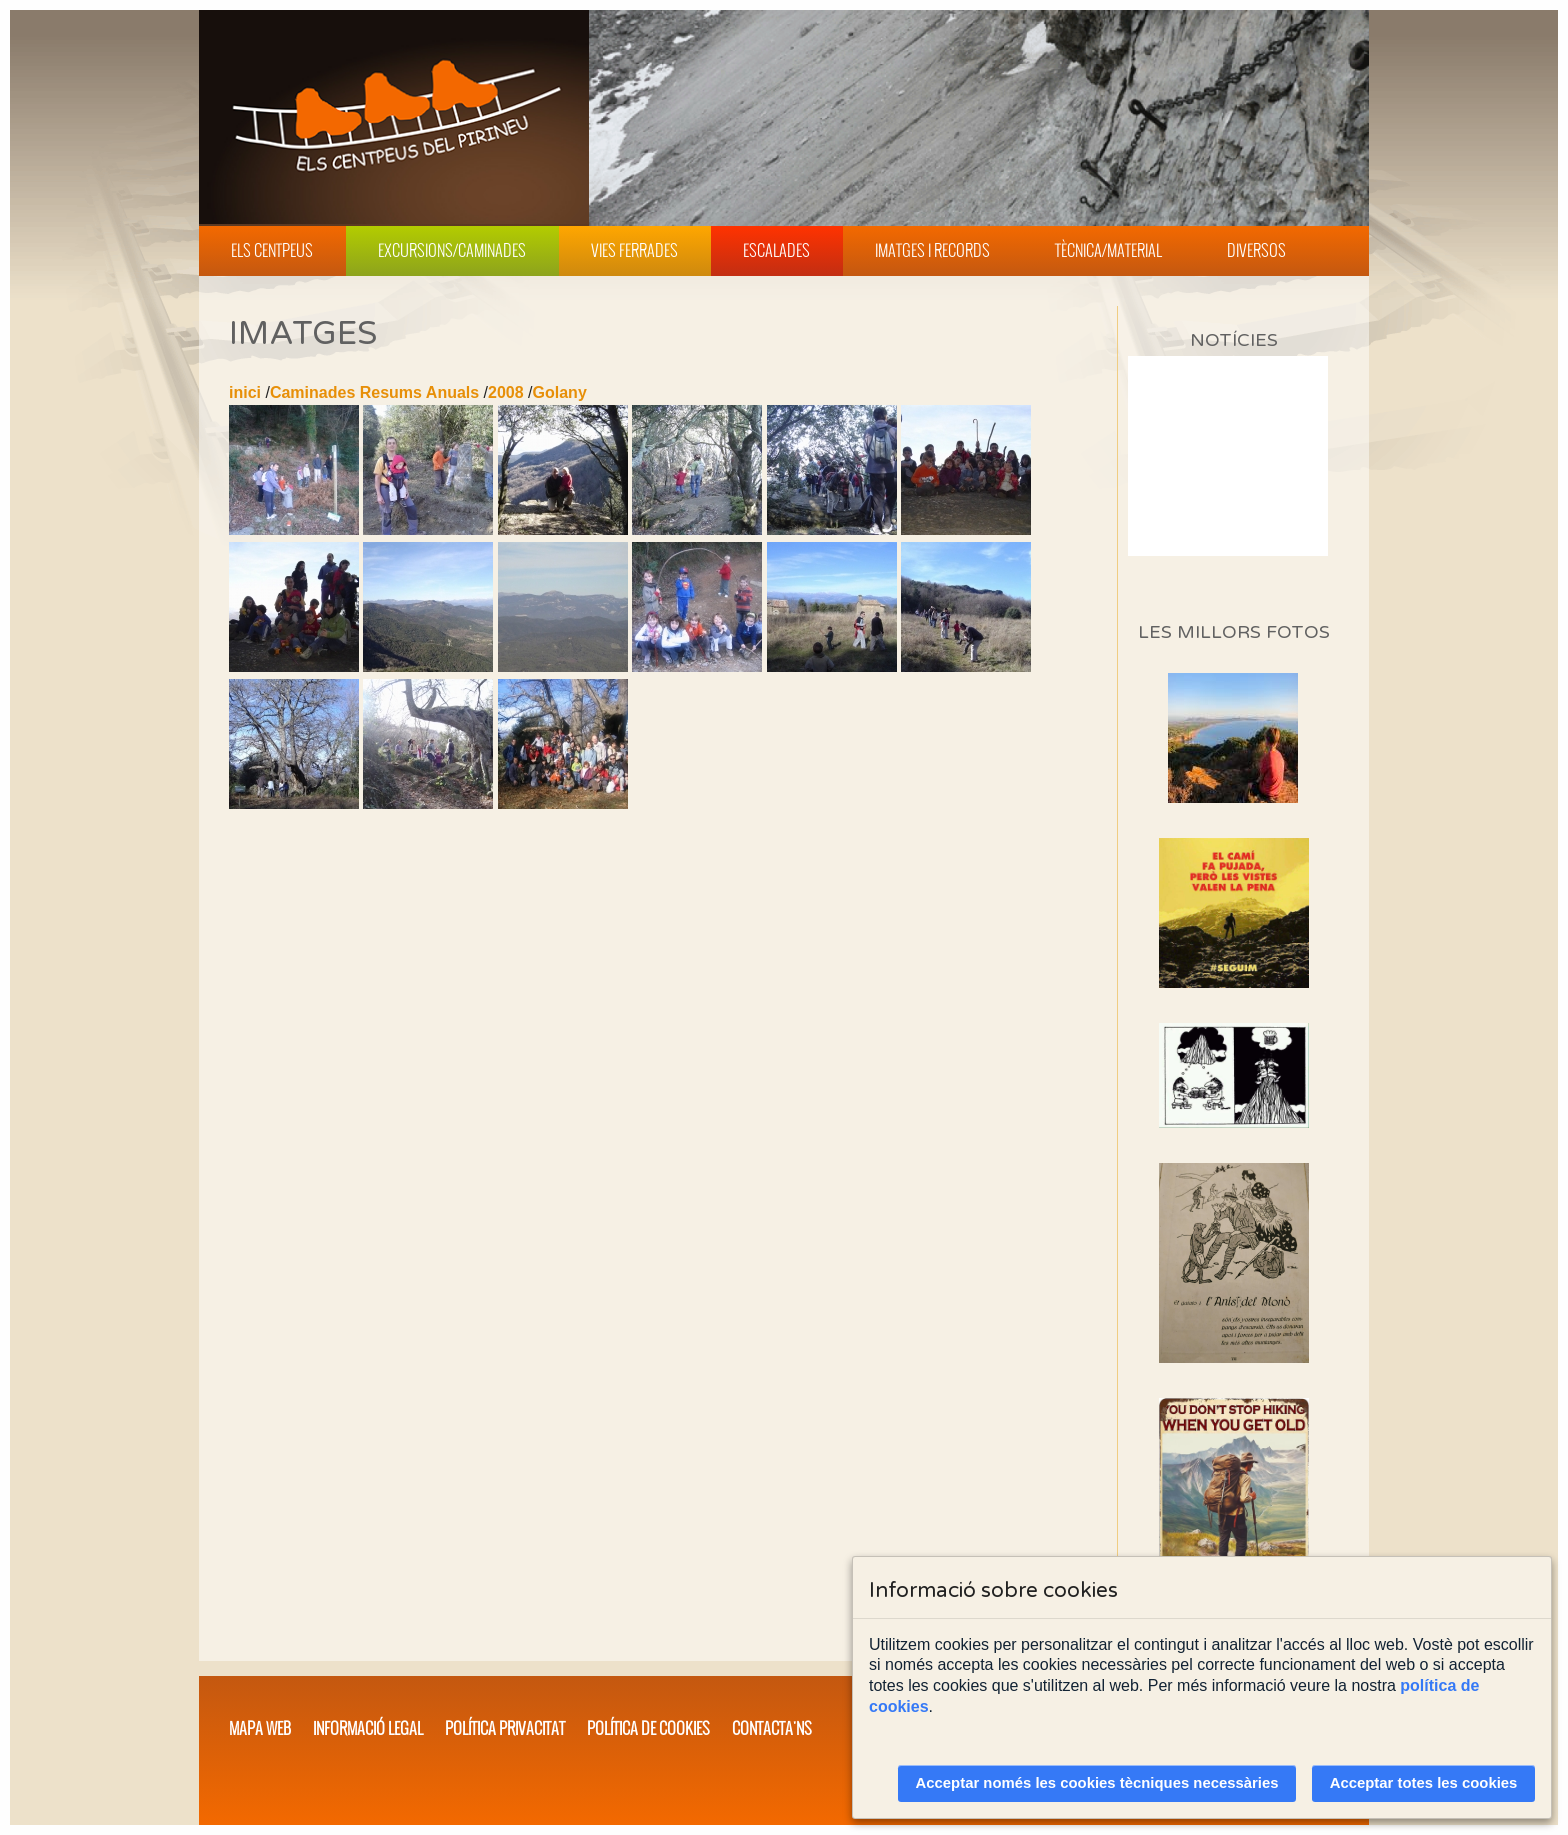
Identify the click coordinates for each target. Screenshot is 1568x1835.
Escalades (776, 250)
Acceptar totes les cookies (1424, 1783)
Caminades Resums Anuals (374, 392)
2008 (506, 392)
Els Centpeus (272, 250)
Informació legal (368, 1728)
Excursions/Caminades (452, 250)
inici (245, 392)
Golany (560, 392)
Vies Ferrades (634, 250)
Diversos (1256, 250)
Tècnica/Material (1108, 250)
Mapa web (260, 1728)
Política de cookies (648, 1728)
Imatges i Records (932, 250)
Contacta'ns (772, 1728)
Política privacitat (505, 1728)
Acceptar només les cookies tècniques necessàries (1097, 1783)
